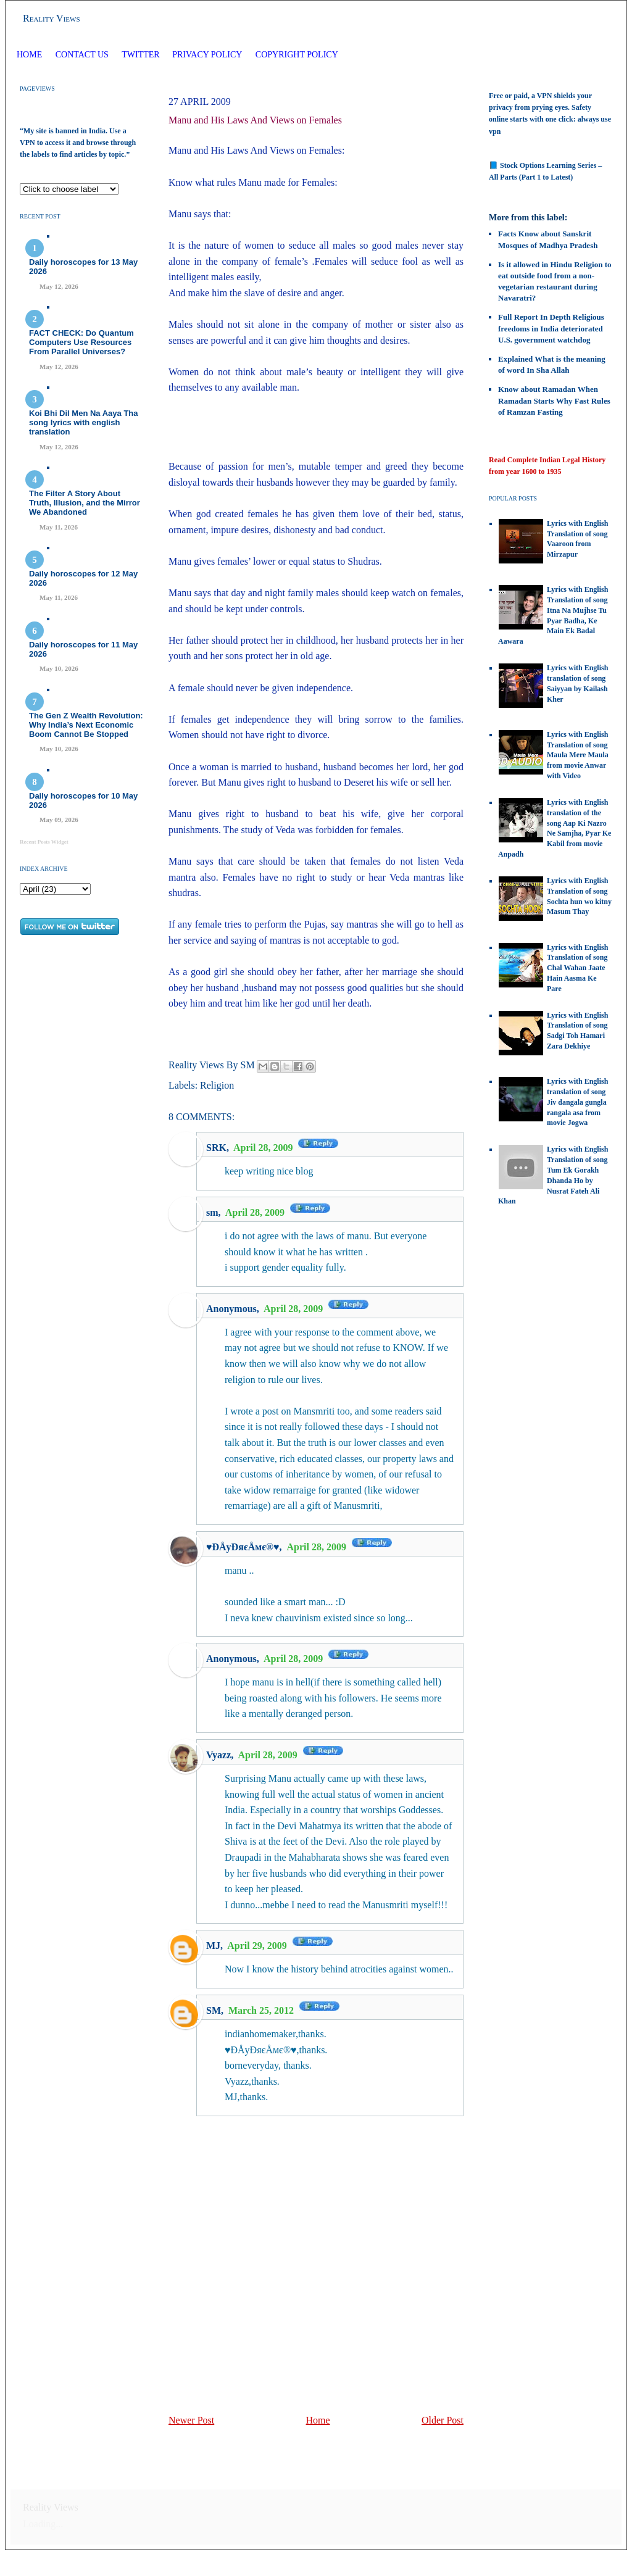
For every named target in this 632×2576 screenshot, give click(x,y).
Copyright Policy (297, 54)
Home (29, 54)
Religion (217, 1085)
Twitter (142, 54)
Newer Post (191, 2420)
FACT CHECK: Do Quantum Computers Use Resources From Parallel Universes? (81, 342)
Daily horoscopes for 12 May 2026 (83, 578)
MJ (213, 1945)
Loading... (43, 2524)
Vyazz (218, 1755)
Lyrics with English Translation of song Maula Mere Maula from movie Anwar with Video (578, 755)
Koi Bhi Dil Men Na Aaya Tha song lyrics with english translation (83, 422)
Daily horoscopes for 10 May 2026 (83, 800)
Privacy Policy (207, 54)
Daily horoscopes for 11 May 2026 (83, 649)
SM (213, 2010)
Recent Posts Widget (44, 842)
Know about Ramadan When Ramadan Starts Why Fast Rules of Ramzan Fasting (554, 400)
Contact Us (82, 54)
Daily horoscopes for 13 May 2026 (83, 266)
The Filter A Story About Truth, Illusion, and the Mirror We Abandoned (84, 503)
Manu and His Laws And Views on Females (255, 120)
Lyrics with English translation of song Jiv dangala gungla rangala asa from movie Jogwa (577, 1102)
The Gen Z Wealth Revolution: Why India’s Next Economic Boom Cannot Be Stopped (86, 725)
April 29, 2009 (258, 1945)
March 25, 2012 (262, 2010)
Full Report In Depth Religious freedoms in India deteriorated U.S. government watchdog (551, 328)
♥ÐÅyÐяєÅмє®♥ (243, 1547)
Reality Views (51, 18)
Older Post (443, 2420)
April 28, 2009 (264, 1147)
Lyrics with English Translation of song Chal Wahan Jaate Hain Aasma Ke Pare (577, 968)
